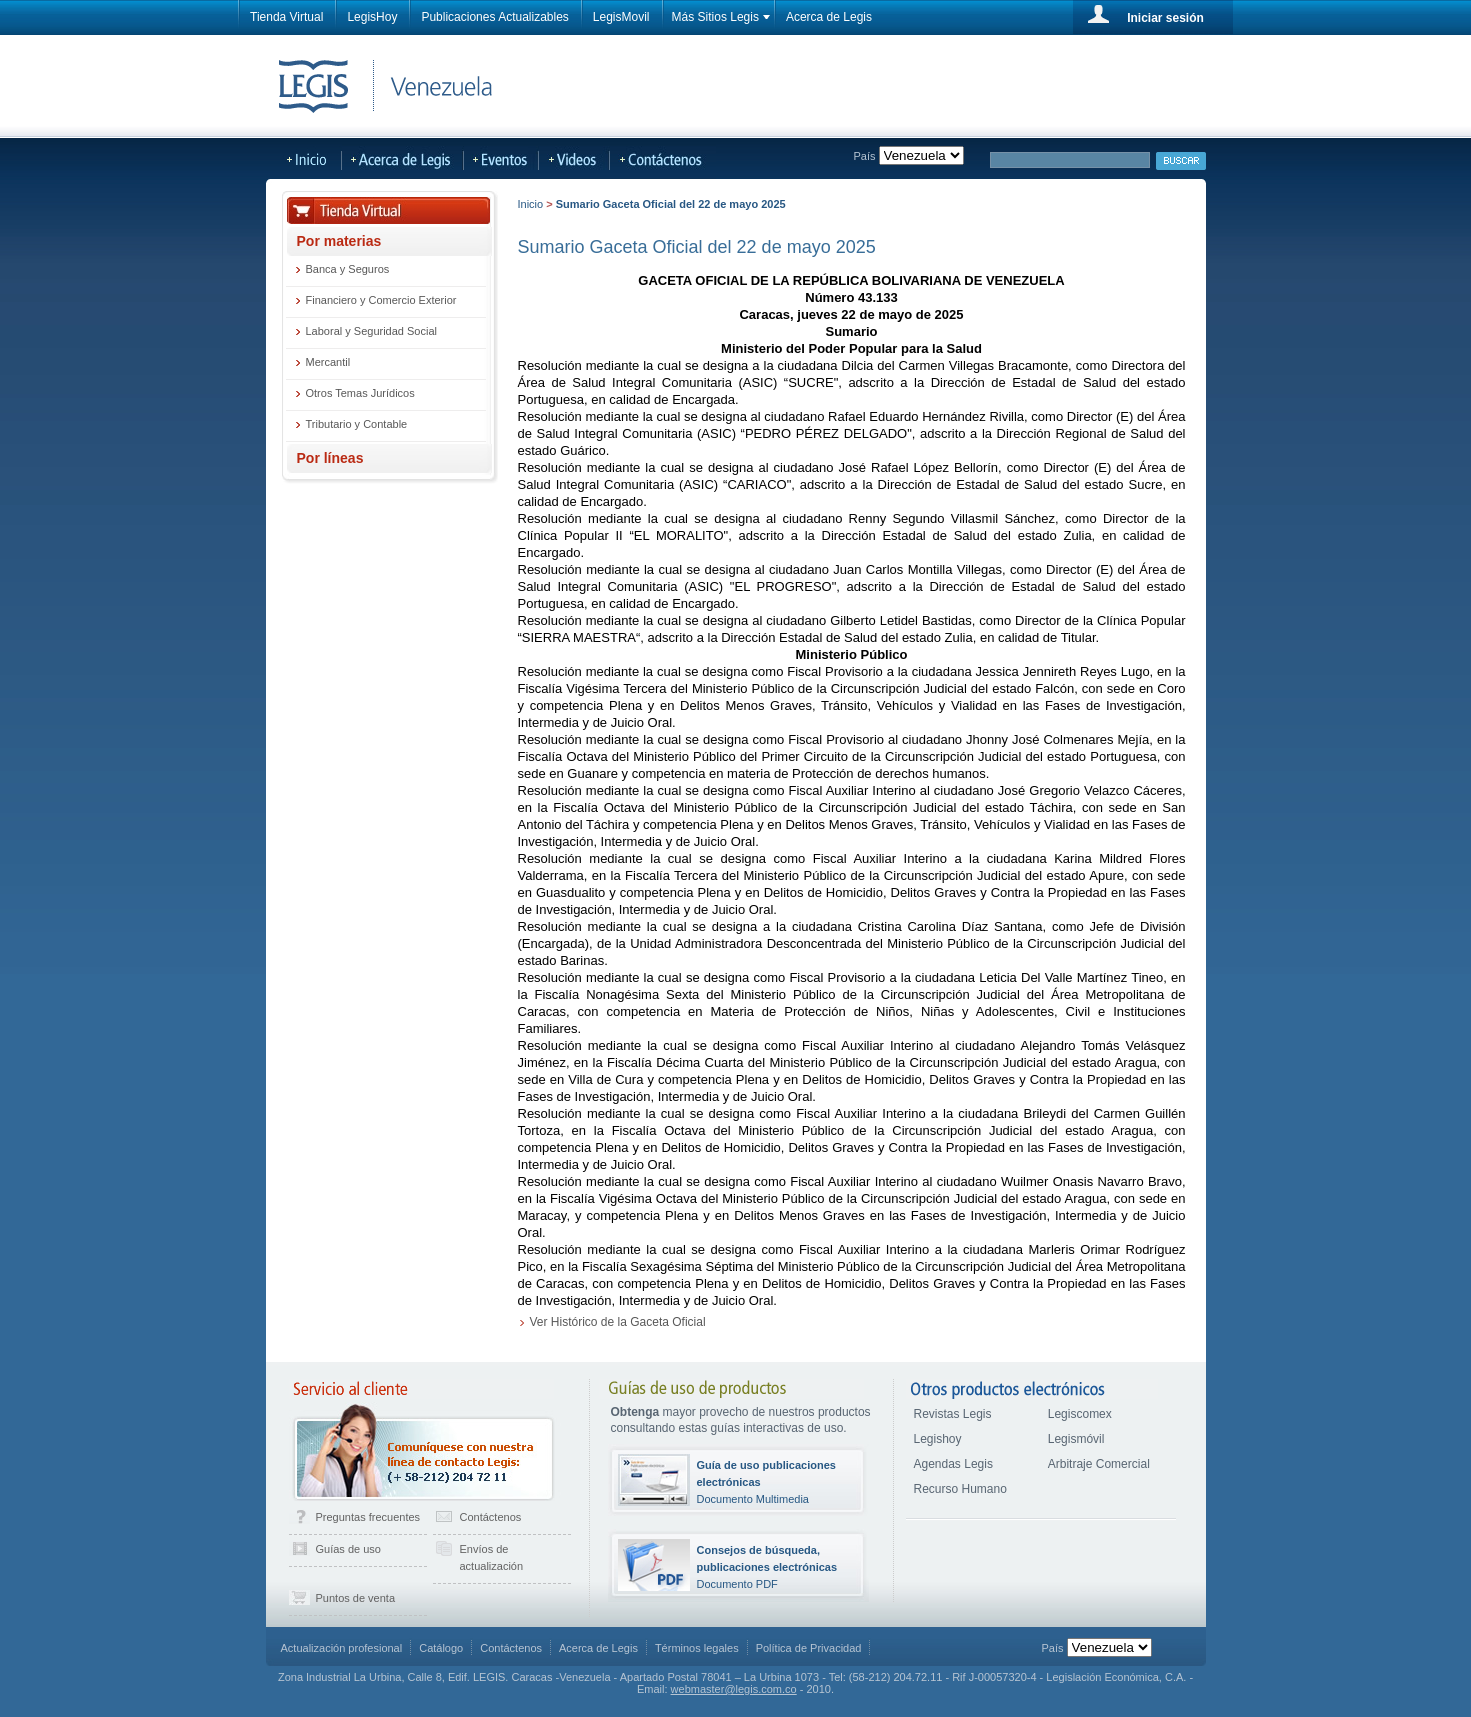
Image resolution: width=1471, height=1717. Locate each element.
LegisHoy (372, 17)
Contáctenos (491, 1517)
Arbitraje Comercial (1099, 1464)
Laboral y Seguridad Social (371, 331)
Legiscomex (1080, 1414)
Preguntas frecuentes (368, 1517)
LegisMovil (621, 17)
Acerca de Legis (829, 17)
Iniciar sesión (1165, 18)
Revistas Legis (953, 1414)
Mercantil (328, 362)
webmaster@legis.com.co (734, 1689)
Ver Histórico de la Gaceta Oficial (618, 1322)
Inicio (531, 204)
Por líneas (330, 458)
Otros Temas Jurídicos (360, 393)
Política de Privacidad (809, 1648)
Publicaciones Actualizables (494, 17)
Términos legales (697, 1648)
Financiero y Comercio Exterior (381, 300)
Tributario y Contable (357, 424)
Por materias (339, 241)
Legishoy (938, 1439)
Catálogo (441, 1648)
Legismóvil (1076, 1439)
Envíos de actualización (492, 1557)
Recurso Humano (960, 1489)
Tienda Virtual (286, 17)
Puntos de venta (356, 1598)
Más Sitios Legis (715, 17)
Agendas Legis (953, 1464)
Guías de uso (348, 1549)
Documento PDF (767, 1567)
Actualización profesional (342, 1648)
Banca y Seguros (348, 269)
